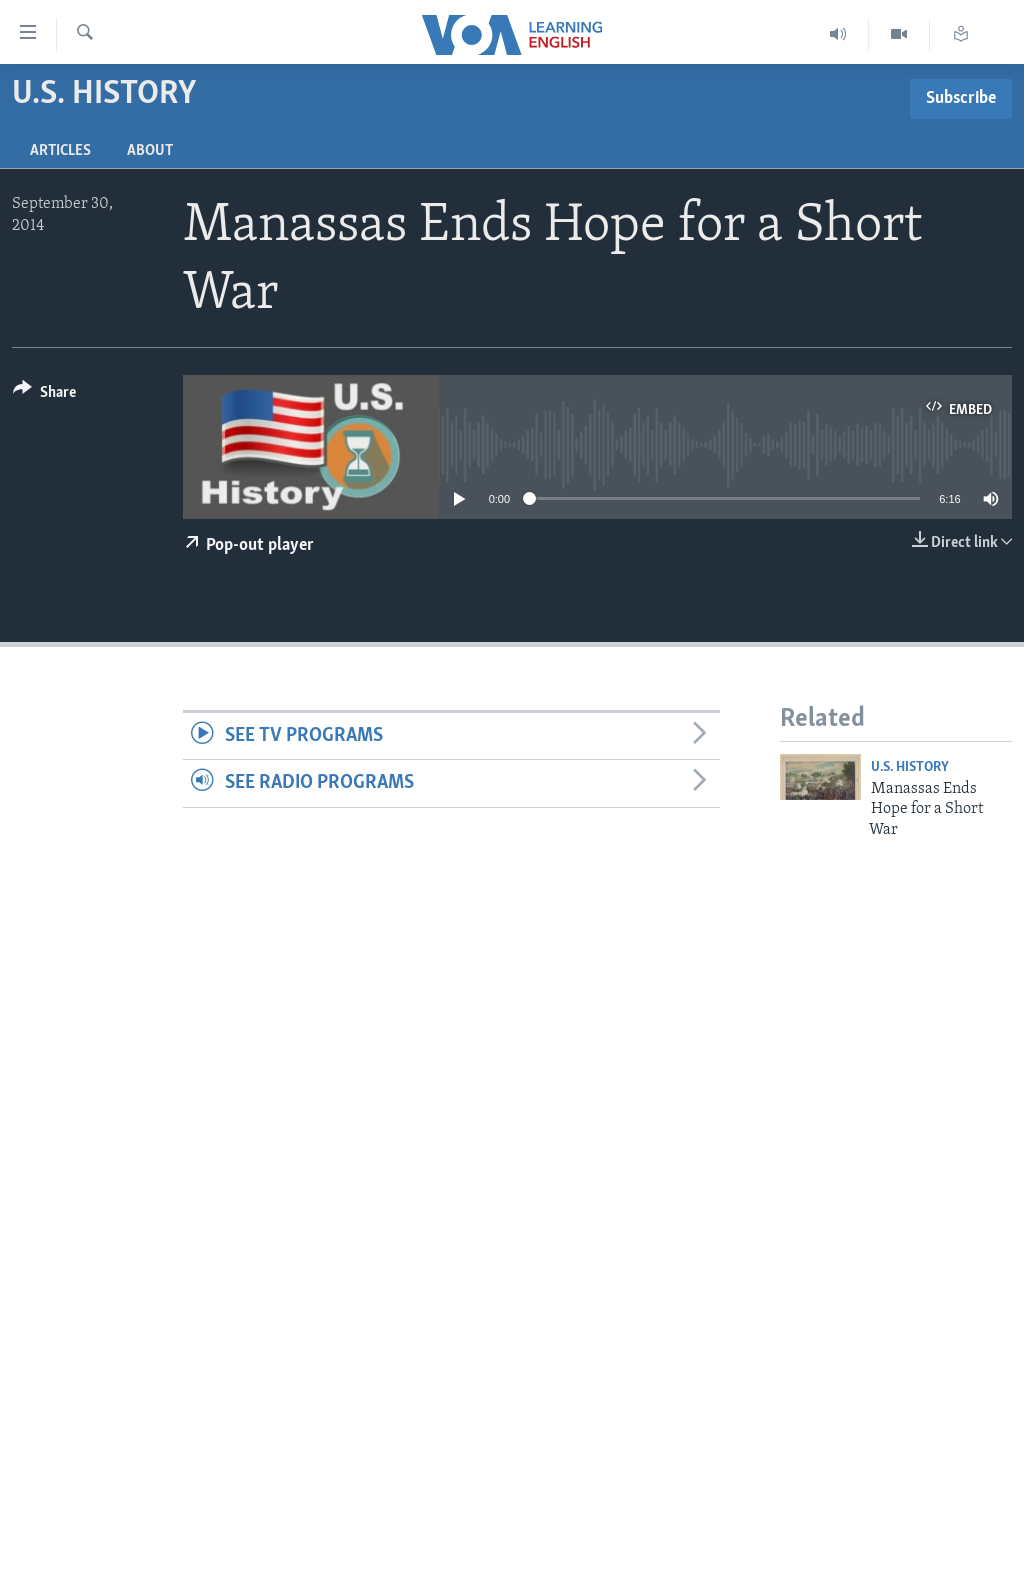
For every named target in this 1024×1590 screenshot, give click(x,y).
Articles (60, 151)
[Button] (44, 395)
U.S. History (910, 767)
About (150, 151)
